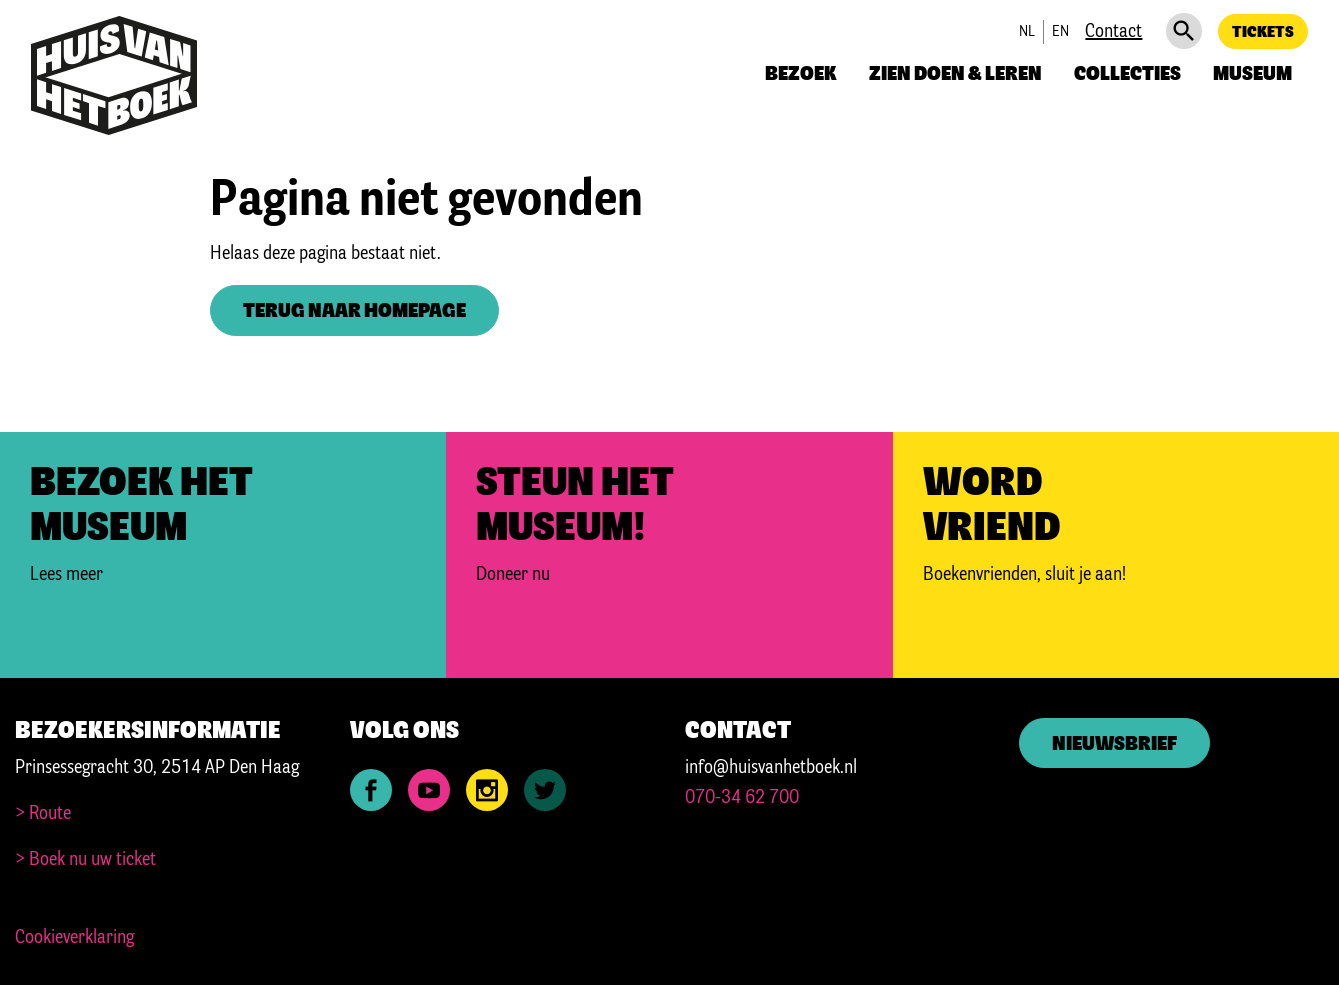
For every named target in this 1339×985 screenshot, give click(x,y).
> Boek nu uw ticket (85, 860)
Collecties (1127, 74)
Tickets (1263, 32)
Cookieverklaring (74, 938)
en (1060, 32)
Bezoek (801, 74)
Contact (1113, 32)
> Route (43, 814)
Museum (1252, 74)
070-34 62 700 (742, 798)
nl (1027, 32)
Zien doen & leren (955, 74)
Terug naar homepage (354, 311)
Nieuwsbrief (1114, 744)
